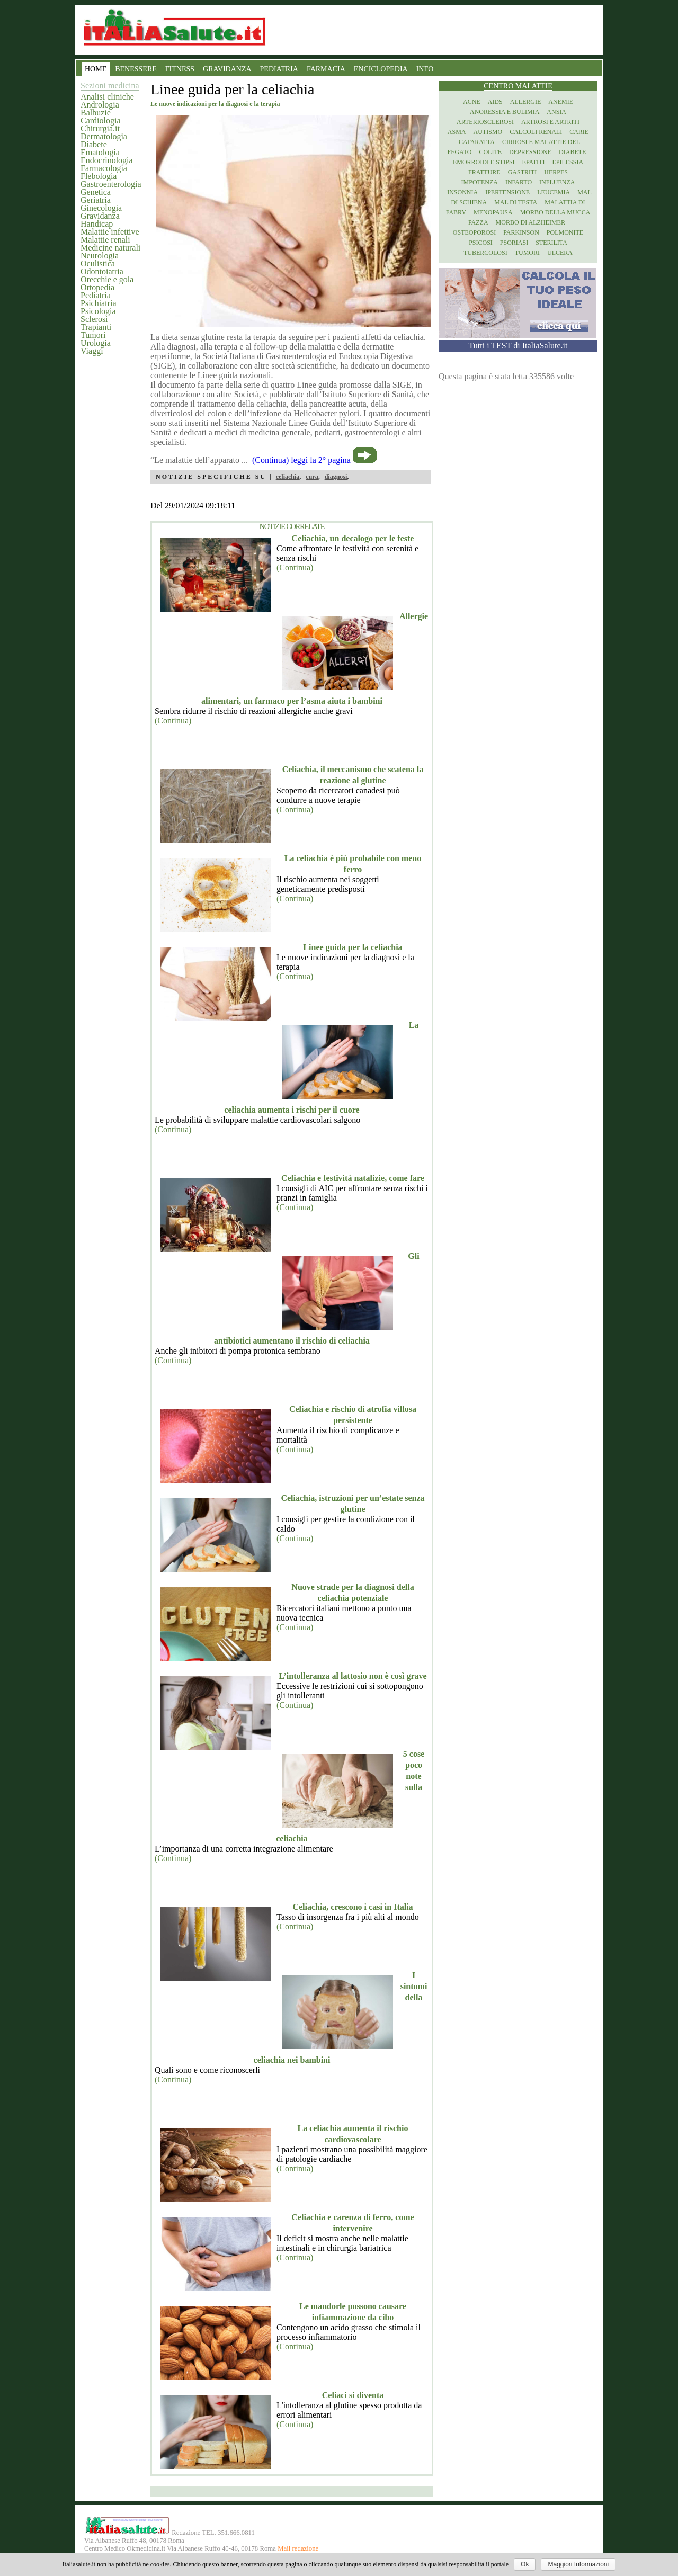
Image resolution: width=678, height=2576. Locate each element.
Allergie (525, 101)
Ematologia (100, 152)
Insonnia (462, 192)
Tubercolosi (485, 252)
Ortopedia (97, 287)
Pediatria (96, 295)
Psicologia (98, 311)
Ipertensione (507, 192)
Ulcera (560, 252)
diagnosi (336, 476)
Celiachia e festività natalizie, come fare (352, 1178)
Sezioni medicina (110, 85)
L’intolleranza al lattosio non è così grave (352, 1675)
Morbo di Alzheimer (530, 222)
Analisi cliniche (107, 96)
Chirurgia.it (100, 128)
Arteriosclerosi (485, 122)
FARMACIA (326, 69)
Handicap (97, 223)
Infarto (518, 182)
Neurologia (100, 255)
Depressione (530, 152)
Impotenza (479, 182)
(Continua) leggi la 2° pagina (301, 459)
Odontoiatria (102, 271)
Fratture (484, 172)
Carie (578, 132)
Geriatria (96, 199)
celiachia (288, 476)
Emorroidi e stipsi (484, 162)
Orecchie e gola (107, 279)
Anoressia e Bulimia (504, 111)
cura (312, 476)
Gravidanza (100, 215)
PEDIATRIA (279, 69)
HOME (95, 69)
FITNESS (179, 69)
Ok (525, 2564)
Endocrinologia (107, 160)
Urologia (96, 342)
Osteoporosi (474, 232)
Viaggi (92, 350)
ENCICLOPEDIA (381, 69)
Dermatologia (104, 136)
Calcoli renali (536, 132)
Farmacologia (104, 168)
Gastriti (522, 172)
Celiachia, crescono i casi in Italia (352, 1906)
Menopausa (493, 212)
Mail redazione (298, 2548)
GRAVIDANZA (227, 69)
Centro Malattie (518, 86)
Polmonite (565, 232)
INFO (425, 69)
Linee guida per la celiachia (352, 947)
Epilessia (567, 162)
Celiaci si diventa (352, 2395)
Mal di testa (515, 202)
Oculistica (98, 263)
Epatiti (533, 162)
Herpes (556, 172)
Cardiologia (101, 120)
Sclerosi (94, 319)
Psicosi (481, 242)
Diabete (94, 144)
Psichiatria (99, 303)
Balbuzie (96, 112)
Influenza (557, 182)
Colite (490, 152)
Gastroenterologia (111, 184)
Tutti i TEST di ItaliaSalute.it (518, 345)
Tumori (93, 334)
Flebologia (99, 176)
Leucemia (553, 192)
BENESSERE (136, 69)
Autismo (488, 132)
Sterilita (551, 242)
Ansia (556, 111)
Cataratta (477, 142)
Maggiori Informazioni (578, 2564)
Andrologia (100, 104)
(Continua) (294, 567)
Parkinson (521, 232)
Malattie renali (105, 239)
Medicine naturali (110, 247)
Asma (457, 132)
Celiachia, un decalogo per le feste (353, 538)
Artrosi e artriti (550, 122)
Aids (495, 101)
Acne (471, 101)
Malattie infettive (110, 231)
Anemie (560, 101)
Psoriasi (514, 242)
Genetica (96, 191)
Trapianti (96, 327)
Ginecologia (101, 207)
